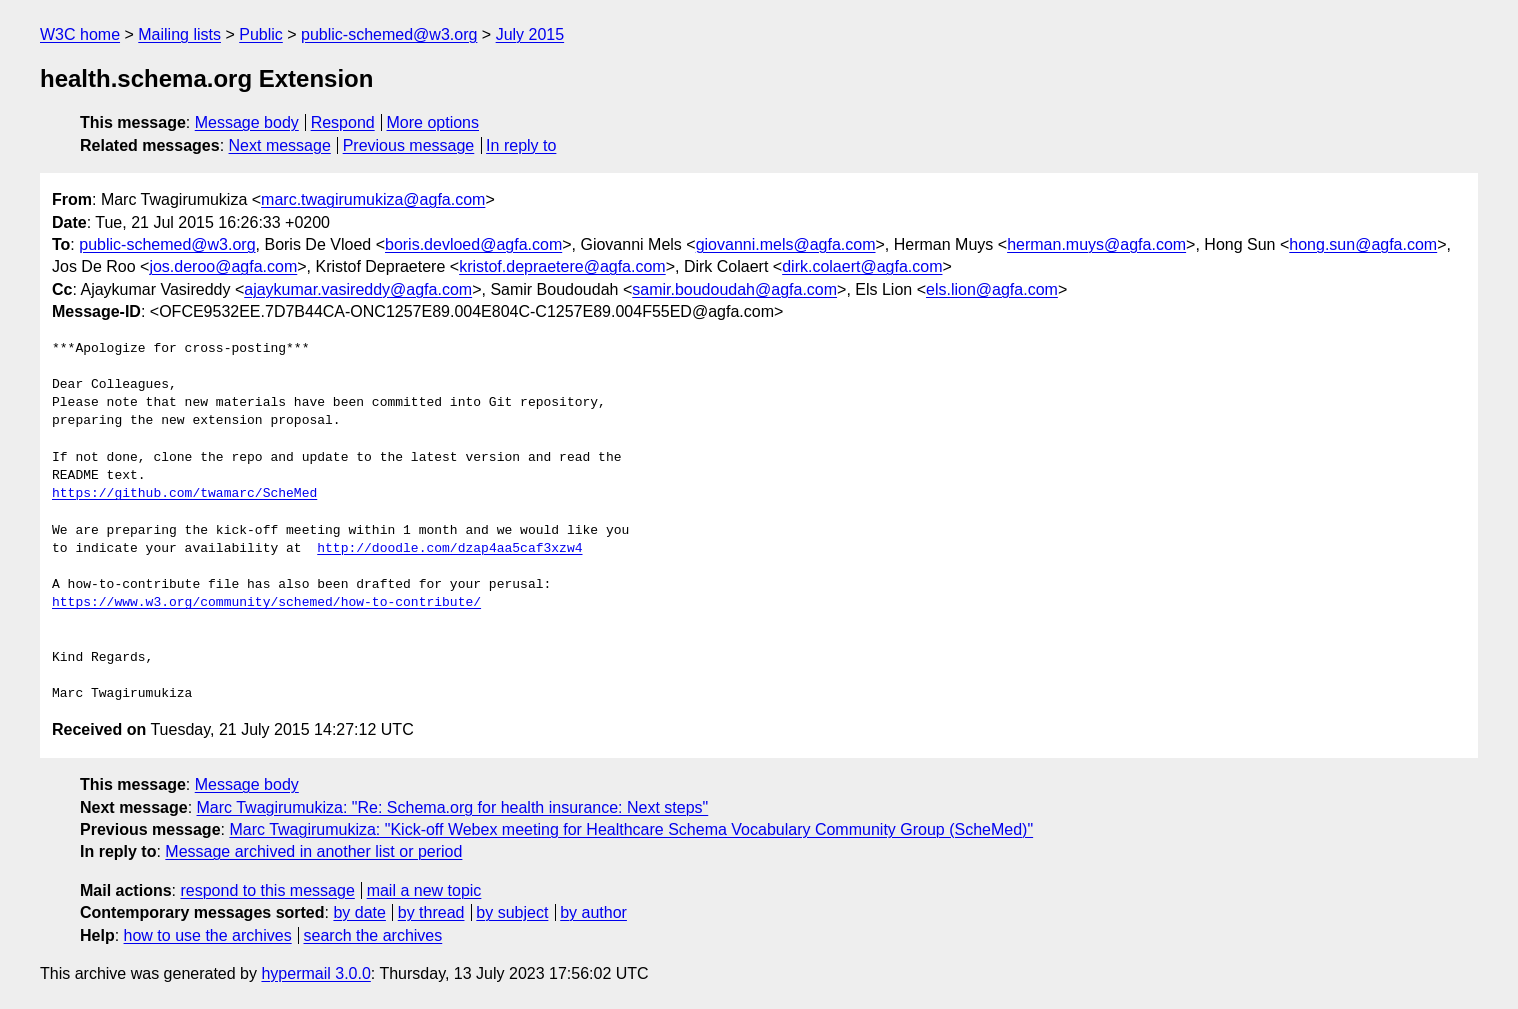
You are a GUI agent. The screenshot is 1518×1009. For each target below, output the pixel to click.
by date (359, 912)
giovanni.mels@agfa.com (786, 244)
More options (433, 122)
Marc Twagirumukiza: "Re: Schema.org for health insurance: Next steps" (453, 807)
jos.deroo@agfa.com (223, 266)
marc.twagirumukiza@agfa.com (373, 199)
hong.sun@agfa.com (1363, 244)
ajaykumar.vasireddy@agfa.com (358, 289)
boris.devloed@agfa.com (473, 244)
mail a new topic (424, 890)
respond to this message (267, 890)
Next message (280, 145)
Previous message (409, 145)
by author (593, 912)
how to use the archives (208, 935)
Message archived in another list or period (313, 851)
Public (261, 34)
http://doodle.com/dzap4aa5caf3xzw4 (449, 549)
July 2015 (530, 34)
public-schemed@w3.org (389, 34)
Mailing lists (179, 34)
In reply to (521, 145)
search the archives (373, 935)
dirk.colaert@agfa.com (862, 266)
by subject (512, 912)
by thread (431, 912)
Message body (247, 122)
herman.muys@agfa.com (1096, 244)
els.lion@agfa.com (992, 289)
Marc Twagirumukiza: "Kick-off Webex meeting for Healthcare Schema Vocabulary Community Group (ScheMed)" (631, 829)
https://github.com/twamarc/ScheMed (184, 494)
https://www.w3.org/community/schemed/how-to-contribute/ (266, 603)
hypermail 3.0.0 (315, 973)
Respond (343, 122)
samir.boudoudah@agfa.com (734, 289)
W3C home (80, 34)
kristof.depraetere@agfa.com (562, 266)
